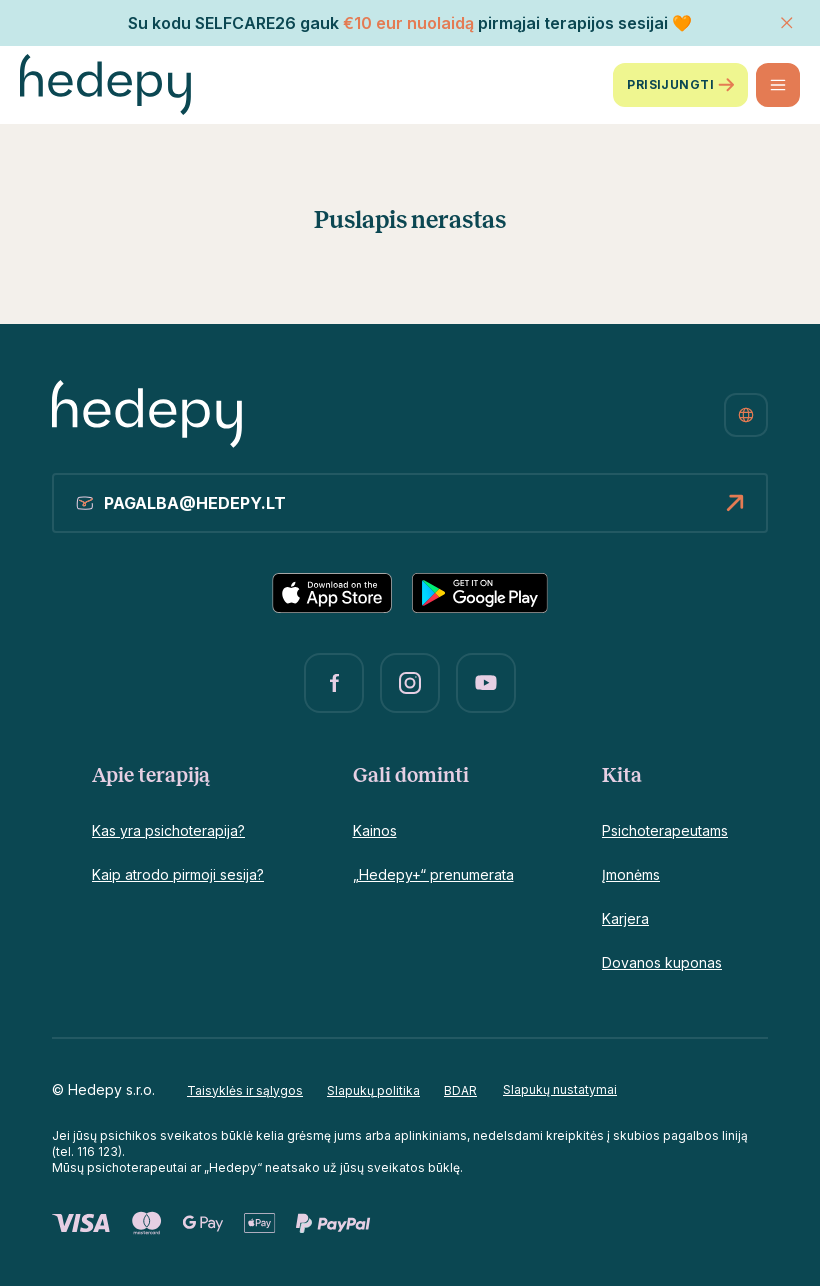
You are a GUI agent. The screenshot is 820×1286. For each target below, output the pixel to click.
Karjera (625, 918)
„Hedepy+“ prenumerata (433, 874)
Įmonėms (631, 874)
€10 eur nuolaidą (408, 23)
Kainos (375, 830)
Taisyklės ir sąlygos (245, 1090)
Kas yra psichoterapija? (168, 830)
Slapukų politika (373, 1090)
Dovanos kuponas (662, 962)
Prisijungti (680, 85)
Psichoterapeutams (665, 830)
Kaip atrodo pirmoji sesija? (178, 874)
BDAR (460, 1090)
